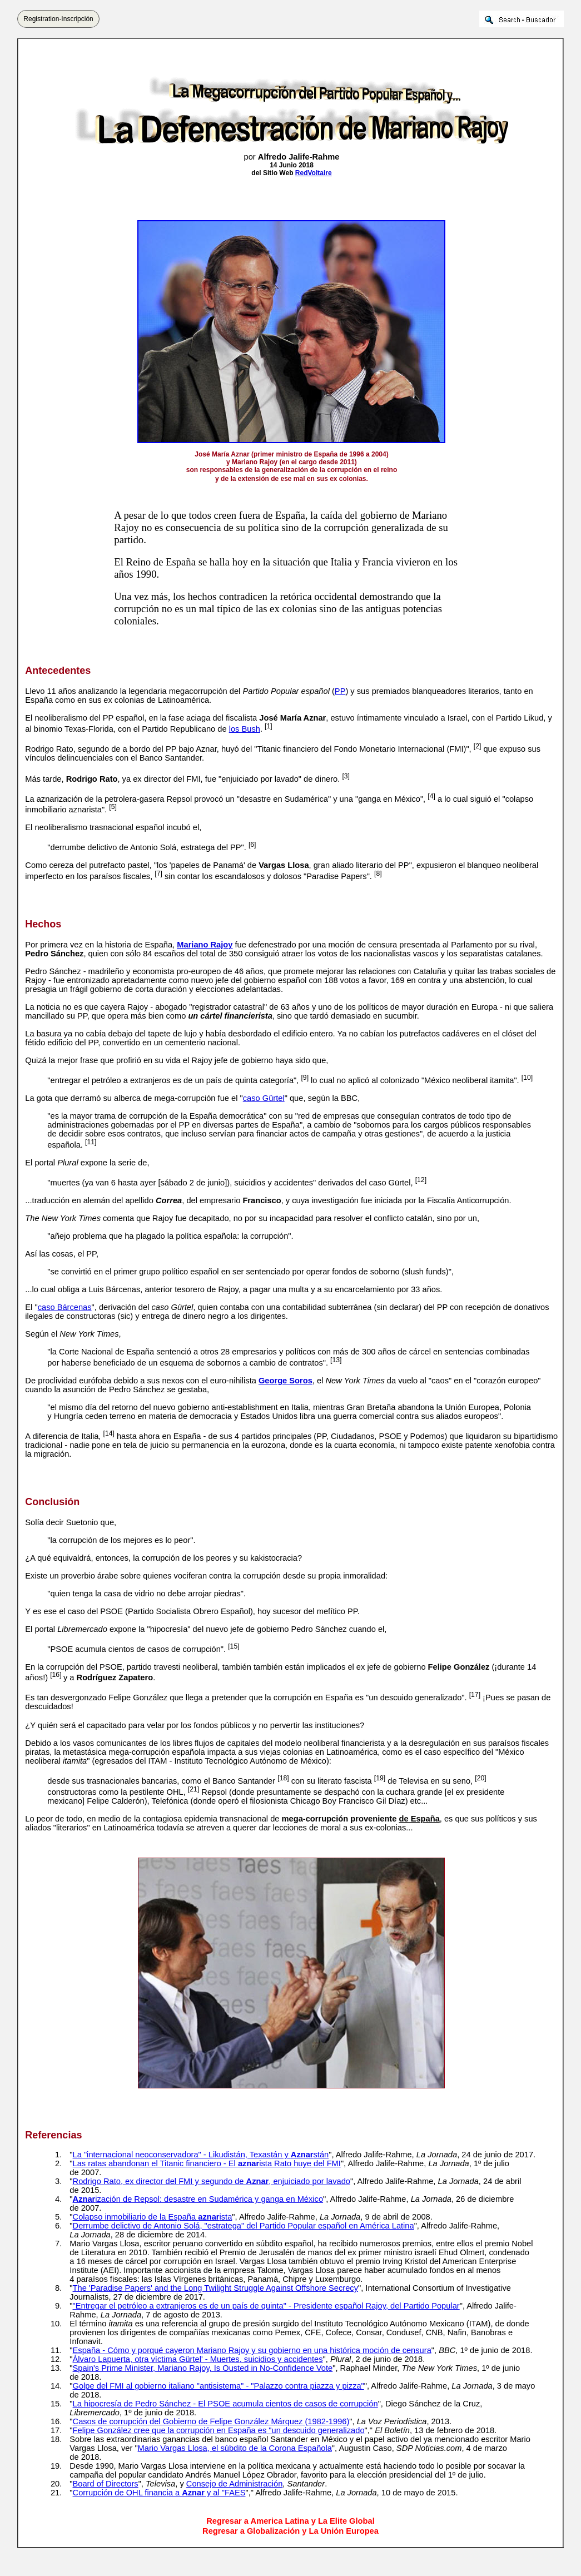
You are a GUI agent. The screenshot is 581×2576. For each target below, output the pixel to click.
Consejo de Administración (234, 2483)
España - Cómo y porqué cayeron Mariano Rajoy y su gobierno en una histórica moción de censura (252, 2350)
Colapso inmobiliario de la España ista (152, 2216)
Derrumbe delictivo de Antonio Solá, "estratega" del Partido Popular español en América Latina (243, 2225)
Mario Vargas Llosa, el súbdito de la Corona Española (235, 2448)
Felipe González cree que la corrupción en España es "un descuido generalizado (219, 2430)
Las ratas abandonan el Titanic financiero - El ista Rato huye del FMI (207, 2163)
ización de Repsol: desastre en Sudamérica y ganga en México (198, 2199)
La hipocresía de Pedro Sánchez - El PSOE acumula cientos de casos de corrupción (225, 2403)
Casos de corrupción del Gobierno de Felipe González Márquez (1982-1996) (211, 2421)
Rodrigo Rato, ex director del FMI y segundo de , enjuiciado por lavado (211, 2181)
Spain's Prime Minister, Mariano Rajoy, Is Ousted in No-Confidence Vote (203, 2368)
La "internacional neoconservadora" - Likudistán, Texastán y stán (201, 2154)
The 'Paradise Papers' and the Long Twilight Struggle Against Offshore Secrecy (215, 2288)
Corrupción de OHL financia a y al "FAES (159, 2492)
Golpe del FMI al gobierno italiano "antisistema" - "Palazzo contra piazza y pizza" (218, 2385)
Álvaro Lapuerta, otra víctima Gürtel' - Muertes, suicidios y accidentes (198, 2359)
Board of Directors (105, 2483)
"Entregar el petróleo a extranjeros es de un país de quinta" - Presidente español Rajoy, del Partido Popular (266, 2305)
